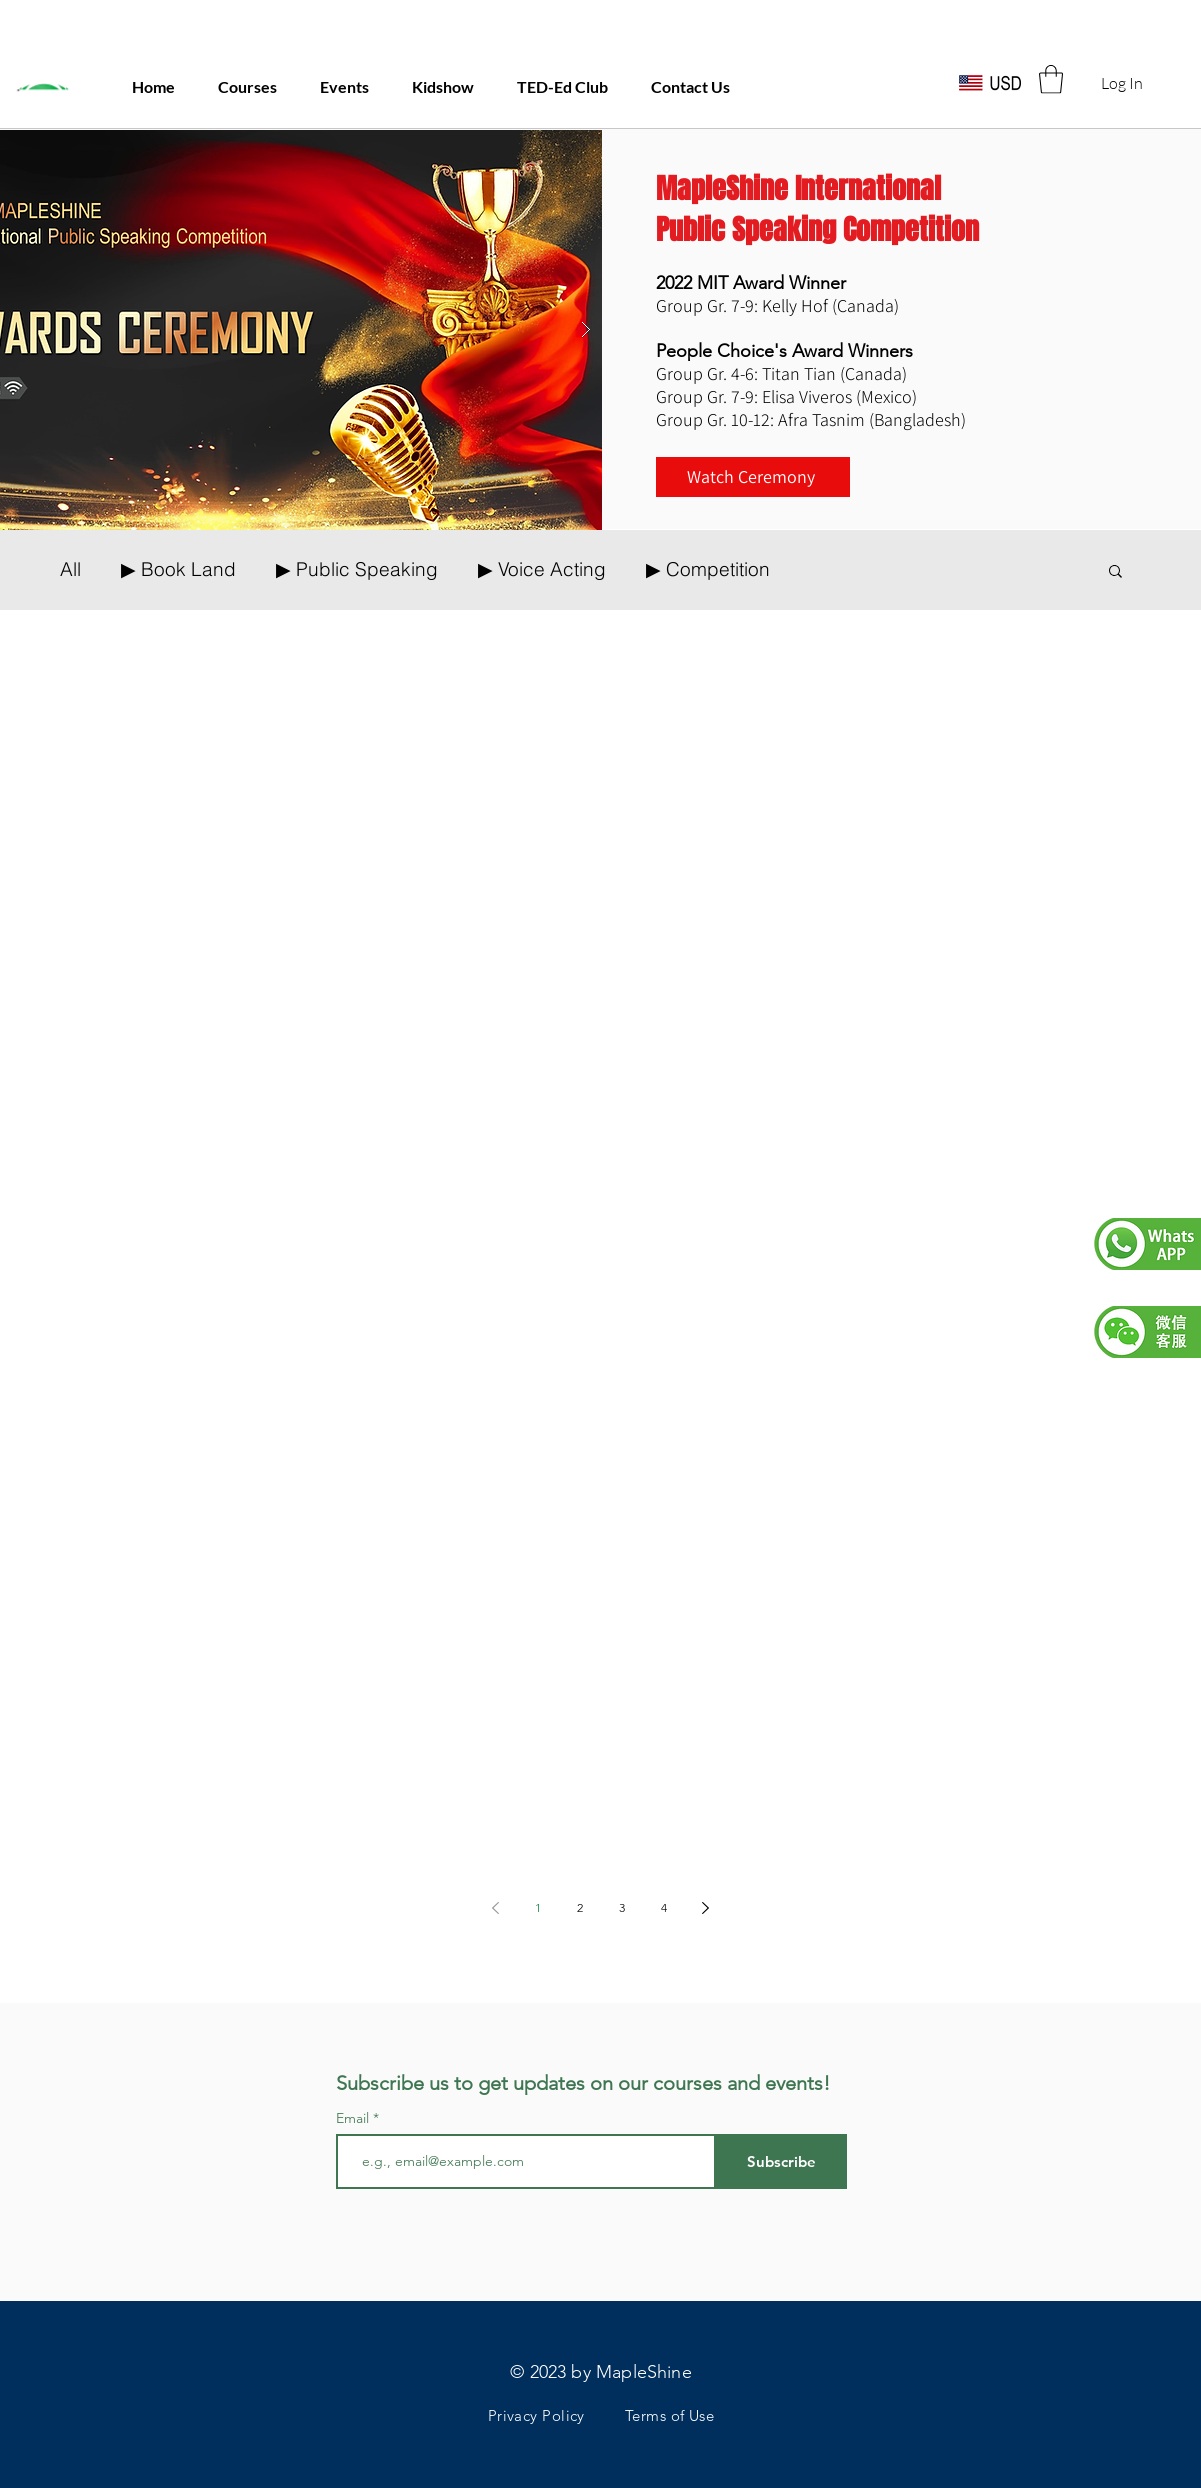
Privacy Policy (536, 2415)
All (70, 569)
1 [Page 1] (538, 1907)
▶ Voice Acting (542, 569)
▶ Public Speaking (357, 569)
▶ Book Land (178, 569)
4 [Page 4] (664, 1907)
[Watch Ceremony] (753, 477)
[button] (1051, 79)
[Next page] (706, 1908)
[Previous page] (496, 1908)
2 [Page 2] (580, 1907)
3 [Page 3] (622, 1907)
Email (354, 2118)
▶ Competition (708, 569)
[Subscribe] (781, 2161)
